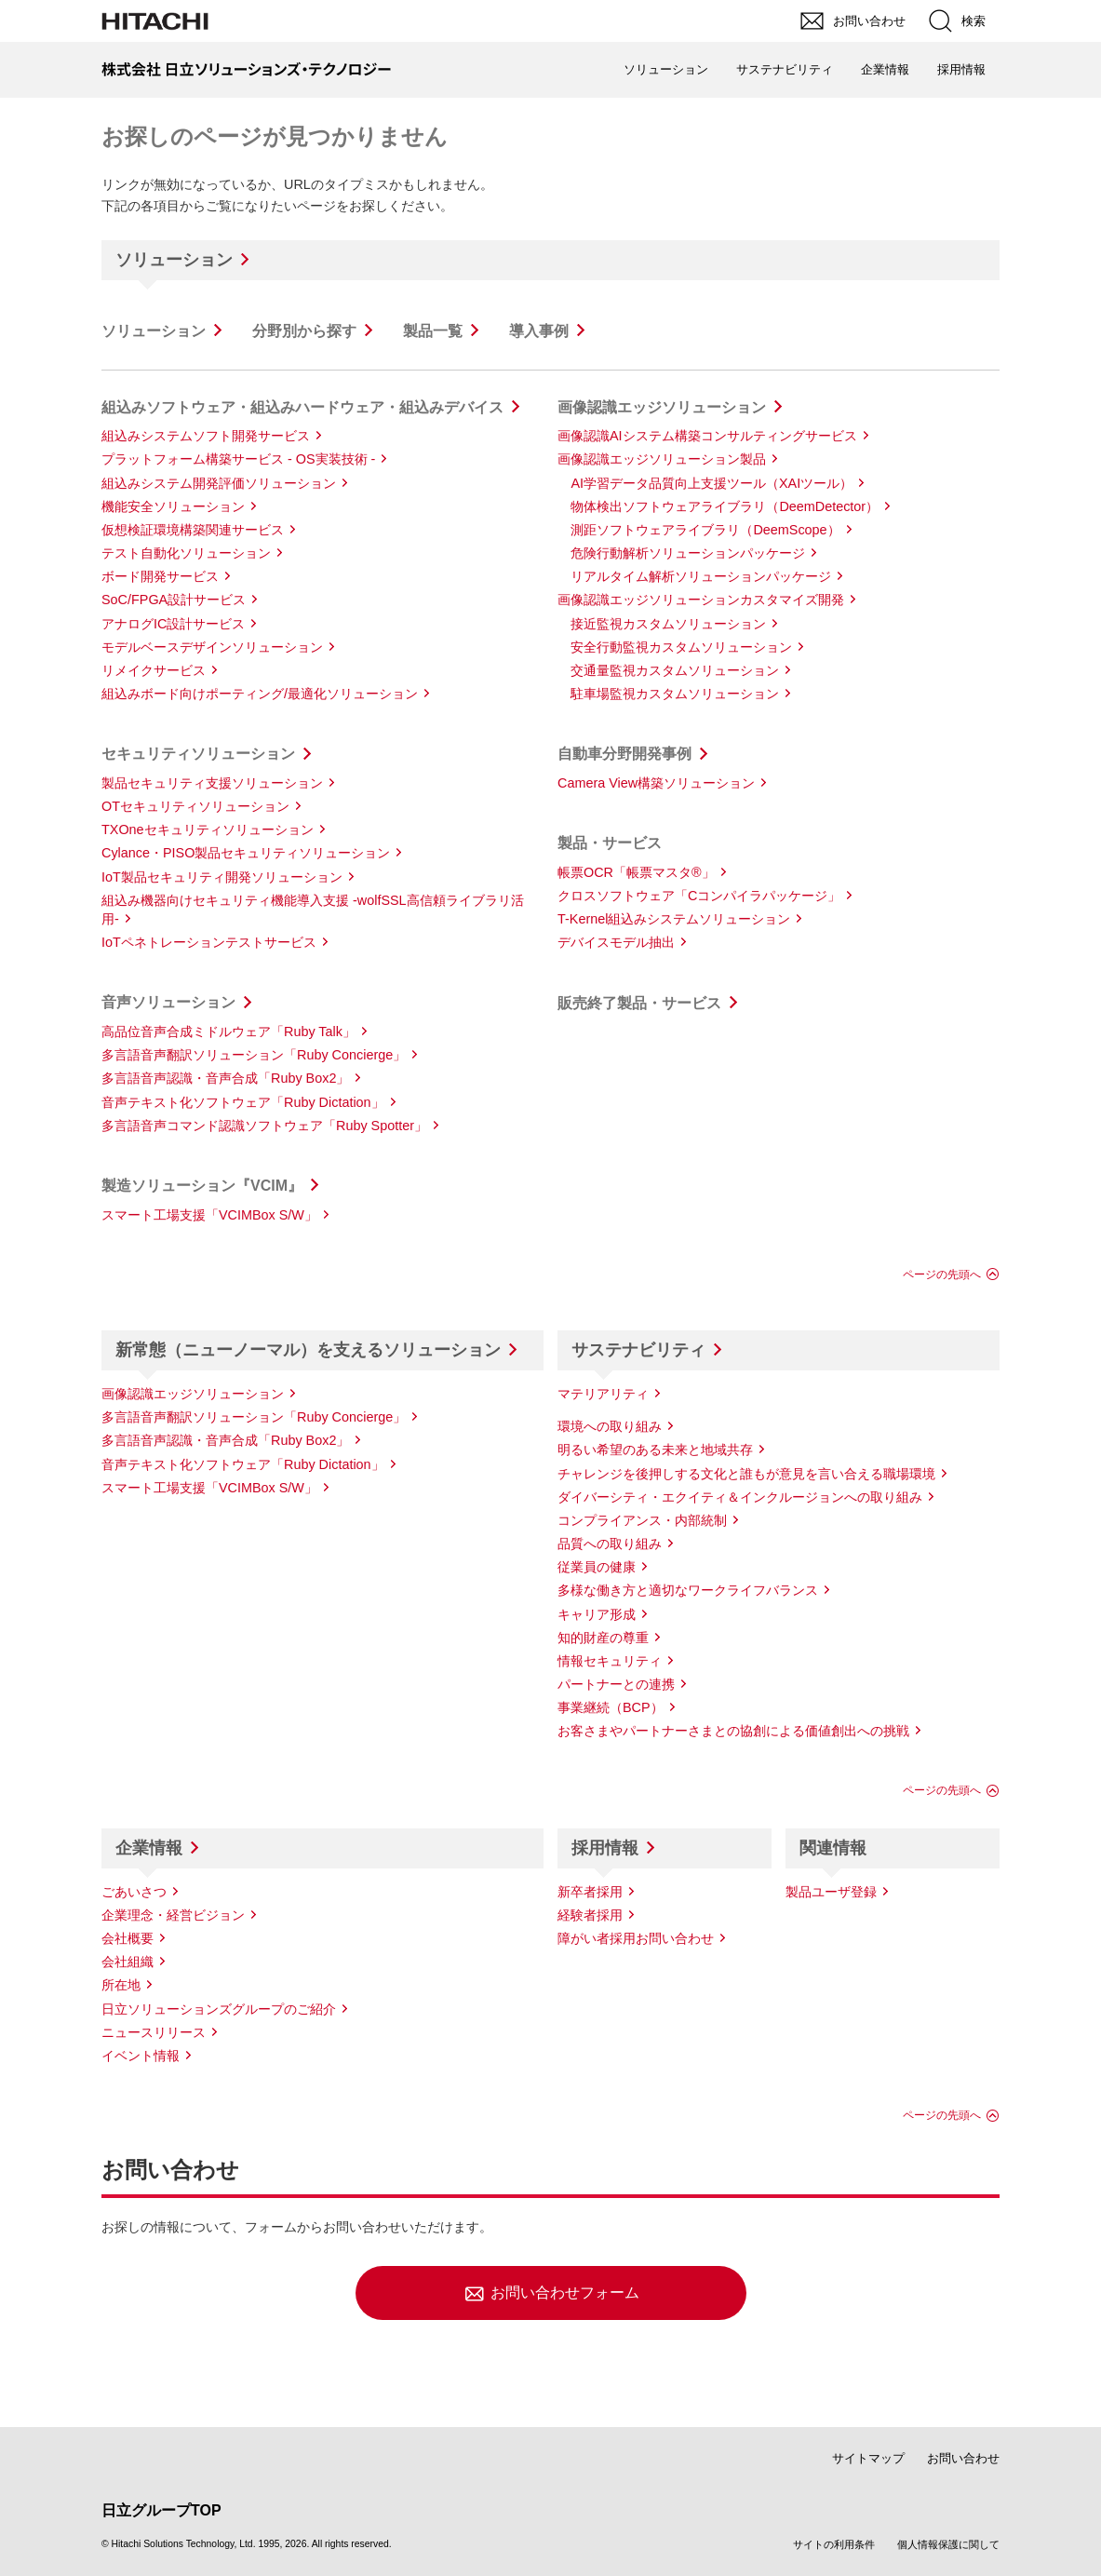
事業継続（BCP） (610, 1707)
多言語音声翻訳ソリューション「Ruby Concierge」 (253, 1054)
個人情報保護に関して (948, 2544)
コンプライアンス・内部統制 (642, 1520)
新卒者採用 (590, 1891)
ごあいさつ (134, 1891)
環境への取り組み (609, 1426)
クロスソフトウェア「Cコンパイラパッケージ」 (698, 895)
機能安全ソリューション (173, 506)
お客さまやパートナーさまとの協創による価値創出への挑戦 (733, 1730)
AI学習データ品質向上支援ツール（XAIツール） (712, 483)
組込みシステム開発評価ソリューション (218, 483)
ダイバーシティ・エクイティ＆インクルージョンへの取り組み (739, 1497)
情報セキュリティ (609, 1660)
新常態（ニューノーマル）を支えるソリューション (308, 1350)
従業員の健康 (596, 1566)
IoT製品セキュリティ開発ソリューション (221, 877)
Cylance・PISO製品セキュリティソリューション (245, 852)
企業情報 (148, 1848)
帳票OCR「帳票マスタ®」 (636, 872)
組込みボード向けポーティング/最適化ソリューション (259, 693)
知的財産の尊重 (603, 1637)
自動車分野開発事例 (624, 754)
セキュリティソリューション (198, 754)
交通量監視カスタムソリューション (675, 670)
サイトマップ (868, 2458)
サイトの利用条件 (834, 2544)
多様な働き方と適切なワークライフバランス (687, 1590)
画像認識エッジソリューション (661, 407)
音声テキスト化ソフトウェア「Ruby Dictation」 (242, 1102)
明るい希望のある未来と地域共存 (655, 1449)
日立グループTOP (161, 2510)
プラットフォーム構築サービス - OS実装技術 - (238, 459)
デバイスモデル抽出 (616, 942)
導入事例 (539, 331)
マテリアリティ (603, 1393)
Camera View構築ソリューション (656, 782)
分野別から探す (304, 331)
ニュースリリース (153, 2032)
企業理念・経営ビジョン (173, 1915)
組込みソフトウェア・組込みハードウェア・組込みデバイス (302, 407)
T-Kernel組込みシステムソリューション (673, 918)
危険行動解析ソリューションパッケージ (688, 553)
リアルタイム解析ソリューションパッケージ (701, 576)
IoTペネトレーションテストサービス (208, 942)
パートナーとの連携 (616, 1684)
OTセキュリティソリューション (195, 806)
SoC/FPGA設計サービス (173, 599)
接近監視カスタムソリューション (668, 623)
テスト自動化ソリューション (186, 553)
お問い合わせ (963, 2458)
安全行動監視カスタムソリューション (681, 647)
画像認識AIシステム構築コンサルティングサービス (707, 435)
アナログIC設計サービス (173, 623)
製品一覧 (433, 331)
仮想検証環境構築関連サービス (192, 529)
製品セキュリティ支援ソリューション (212, 782)
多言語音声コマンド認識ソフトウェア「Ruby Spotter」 (264, 1125)
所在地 (121, 1984)
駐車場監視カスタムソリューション (675, 693)
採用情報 (604, 1848)
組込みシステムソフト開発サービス (205, 435)
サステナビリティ (638, 1350)
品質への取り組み (609, 1543)
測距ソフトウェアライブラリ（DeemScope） (705, 529)
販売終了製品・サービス (639, 1003)
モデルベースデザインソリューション (212, 647)
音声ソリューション (168, 1002)
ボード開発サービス (160, 576)
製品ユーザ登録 (831, 1891)
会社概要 (127, 1938)
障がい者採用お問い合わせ (635, 1938)
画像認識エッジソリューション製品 (661, 459)
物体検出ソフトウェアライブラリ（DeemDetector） (725, 506)
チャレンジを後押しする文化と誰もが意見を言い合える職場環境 (746, 1473)
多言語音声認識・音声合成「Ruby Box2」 (225, 1078)
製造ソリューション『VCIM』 (201, 1186)
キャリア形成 (596, 1614)
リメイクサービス (153, 670)
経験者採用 (590, 1915)
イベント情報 (140, 2055)
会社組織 (127, 1961)
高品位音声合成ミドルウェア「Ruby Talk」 (228, 1031)
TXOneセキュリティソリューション (207, 829)
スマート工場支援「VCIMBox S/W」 (209, 1214)
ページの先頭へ (942, 1274)
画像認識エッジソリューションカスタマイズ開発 (700, 599)
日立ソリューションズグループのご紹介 (218, 2009)
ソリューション (174, 259)
